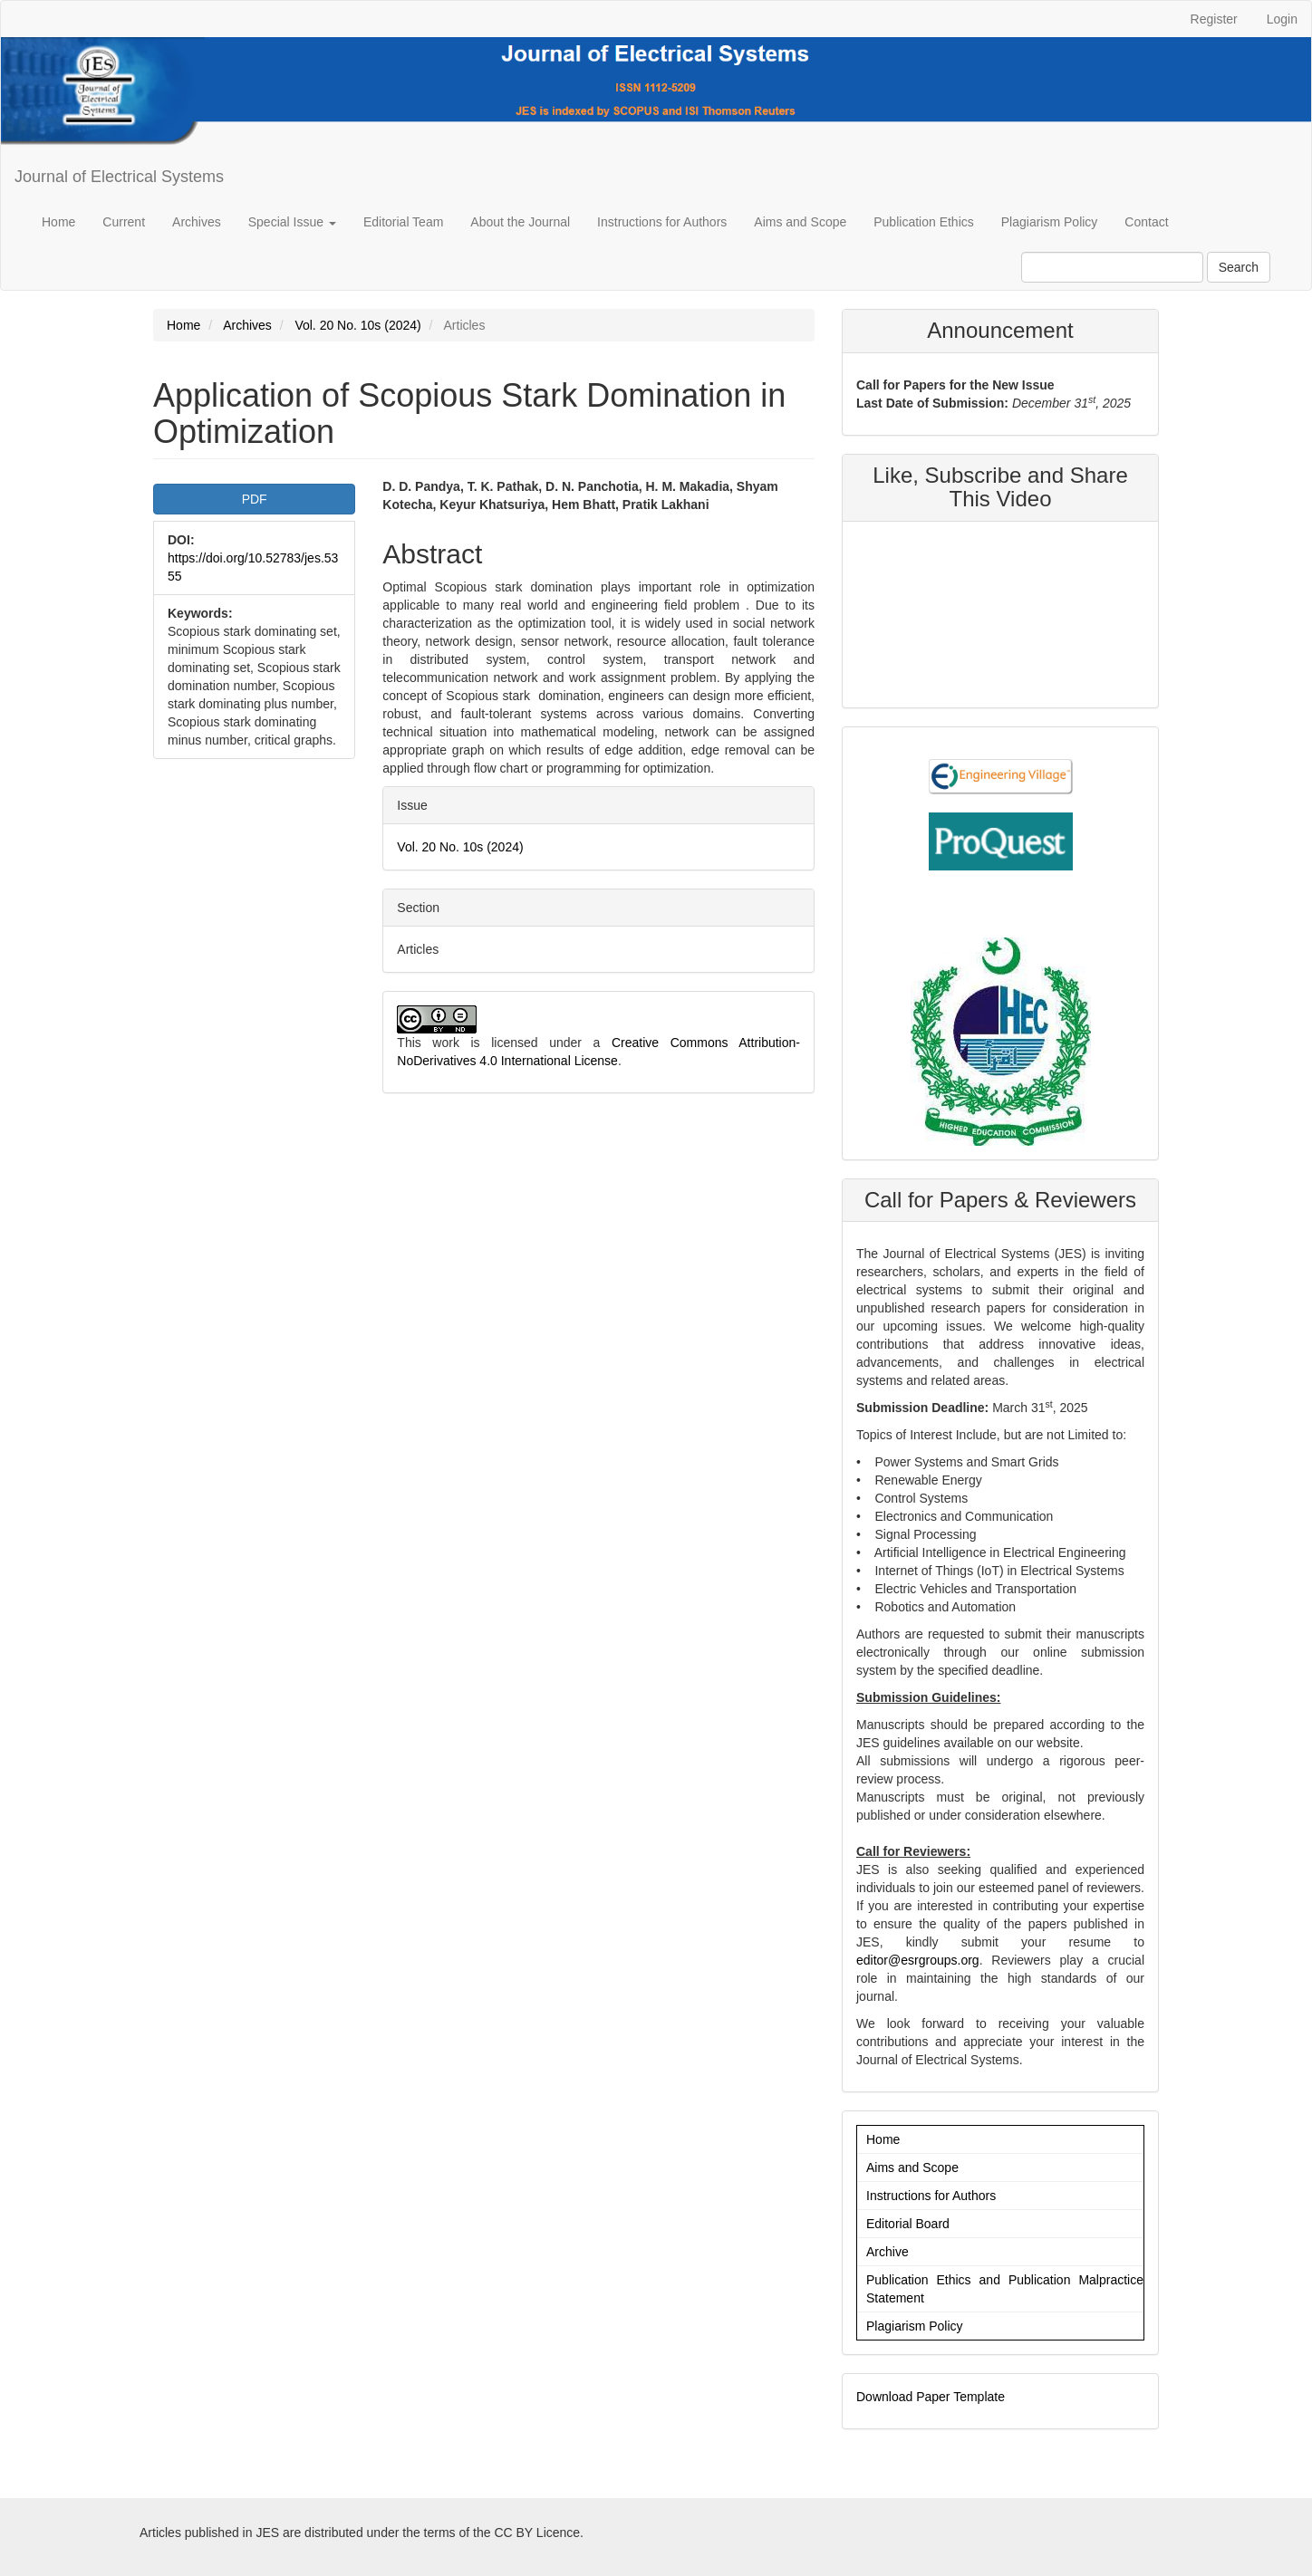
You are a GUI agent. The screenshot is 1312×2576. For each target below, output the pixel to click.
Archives (196, 222)
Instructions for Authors (662, 222)
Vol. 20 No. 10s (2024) (357, 325)
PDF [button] (254, 499)
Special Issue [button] (292, 222)
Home (58, 222)
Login (1282, 19)
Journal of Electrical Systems (119, 177)
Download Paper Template (930, 2396)
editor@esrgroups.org (917, 1960)
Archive (887, 2251)
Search (1239, 267)
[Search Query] (1112, 267)
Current (123, 222)
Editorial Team (403, 222)
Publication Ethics (923, 222)
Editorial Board (908, 2223)
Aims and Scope (800, 222)
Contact (1146, 222)
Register (1214, 19)
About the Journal (520, 222)
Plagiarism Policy (1049, 222)
